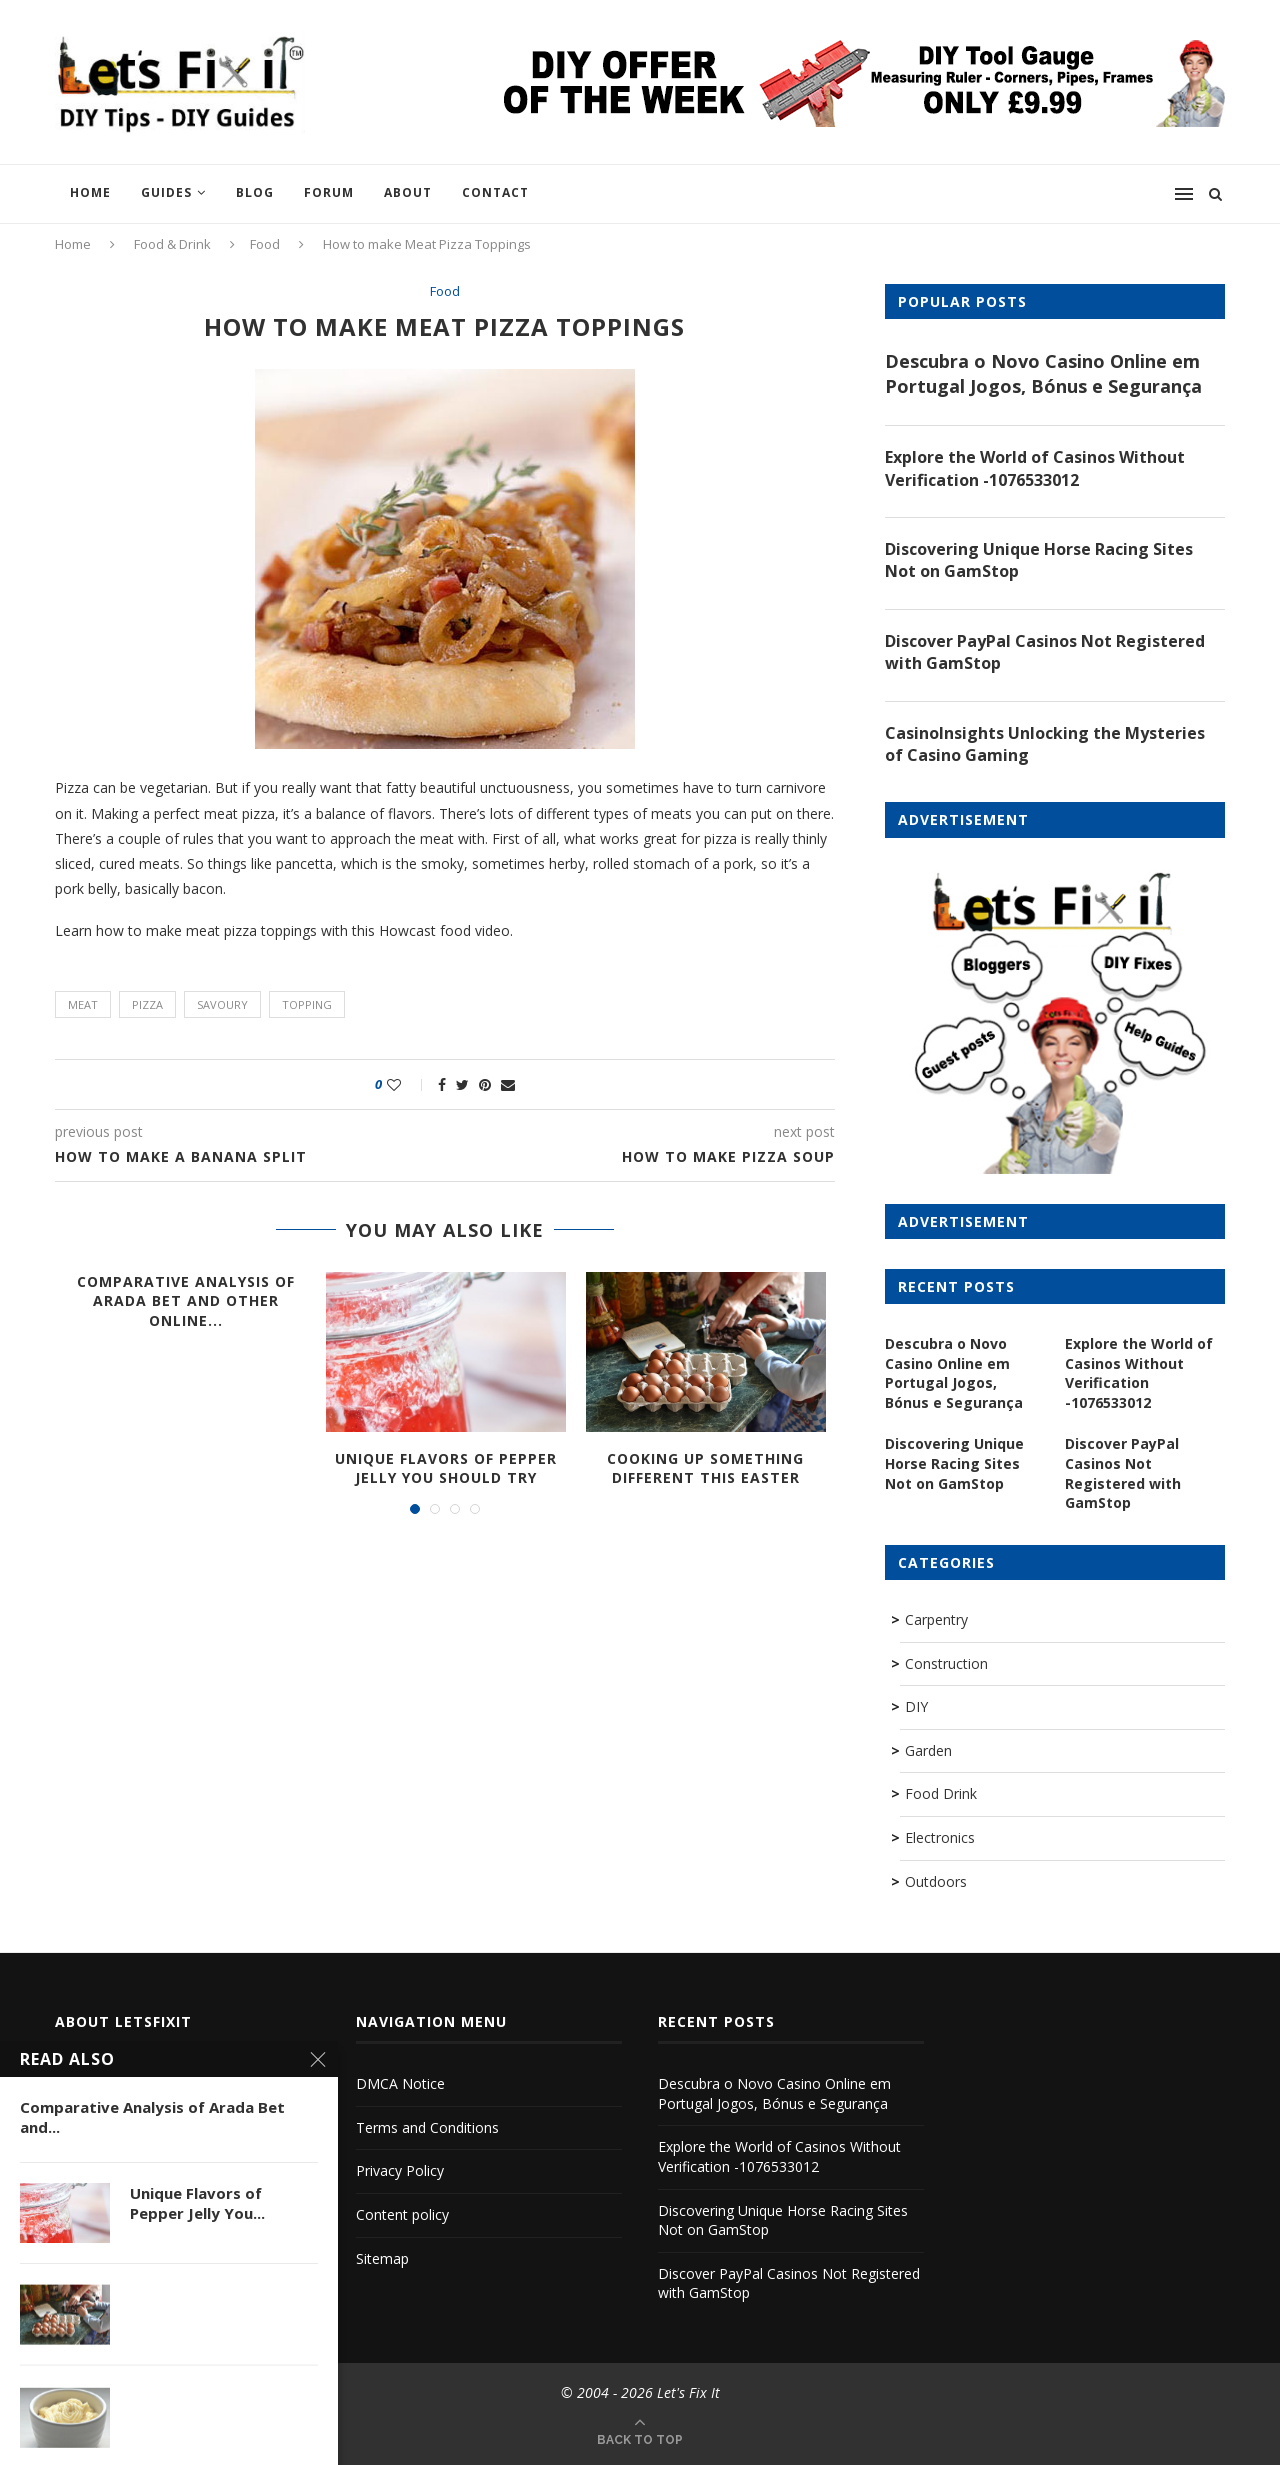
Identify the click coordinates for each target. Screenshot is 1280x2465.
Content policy (402, 2214)
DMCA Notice (400, 2083)
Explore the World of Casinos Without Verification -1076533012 (1035, 468)
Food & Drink (172, 244)
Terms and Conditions (427, 2127)
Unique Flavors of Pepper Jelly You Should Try (446, 1468)
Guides (166, 192)
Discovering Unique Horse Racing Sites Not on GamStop (1039, 560)
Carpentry (936, 1619)
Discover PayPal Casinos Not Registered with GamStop (1045, 652)
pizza (147, 1004)
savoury (222, 1004)
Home (90, 192)
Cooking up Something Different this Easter (705, 1468)
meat (83, 1004)
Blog (255, 192)
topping (307, 1004)
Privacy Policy (400, 2170)
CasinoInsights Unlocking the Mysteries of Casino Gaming (1045, 744)
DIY (916, 1706)
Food (265, 244)
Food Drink (941, 1793)
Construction (946, 1663)
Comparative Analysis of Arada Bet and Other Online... (186, 1301)
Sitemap (382, 2258)
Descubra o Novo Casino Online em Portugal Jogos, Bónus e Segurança (1043, 373)
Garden (928, 1750)
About (408, 192)
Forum (329, 192)
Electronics (940, 1837)
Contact (495, 192)
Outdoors (936, 1881)
